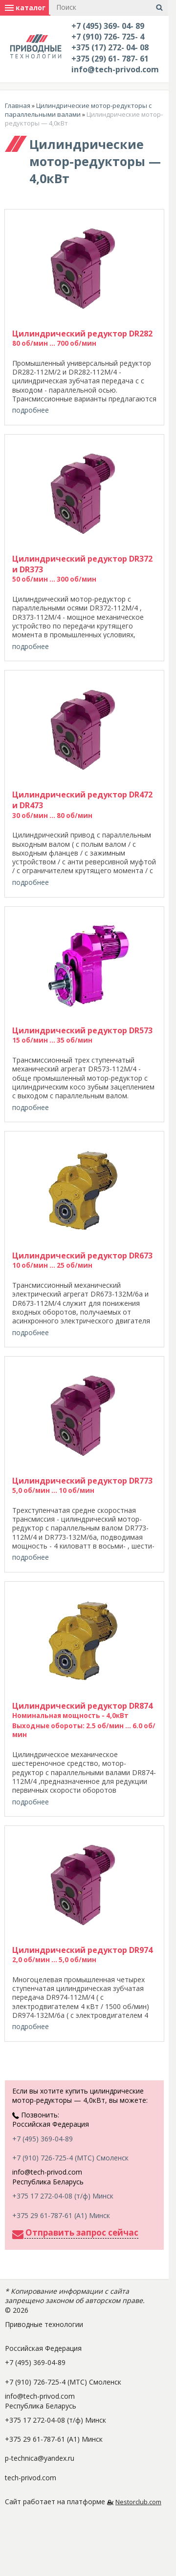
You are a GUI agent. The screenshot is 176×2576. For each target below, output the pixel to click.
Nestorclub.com (138, 2502)
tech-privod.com (30, 2477)
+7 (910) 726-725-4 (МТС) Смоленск (70, 2157)
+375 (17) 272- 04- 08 (110, 47)
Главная (17, 105)
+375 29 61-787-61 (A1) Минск (61, 2215)
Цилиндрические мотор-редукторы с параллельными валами (78, 110)
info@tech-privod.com (115, 69)
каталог (25, 7)
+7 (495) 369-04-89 (42, 2138)
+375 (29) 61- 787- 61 (110, 58)
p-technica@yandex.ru (39, 2458)
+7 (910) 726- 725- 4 (107, 36)
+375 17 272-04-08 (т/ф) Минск (62, 2195)
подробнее (30, 410)
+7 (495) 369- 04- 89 (107, 26)
